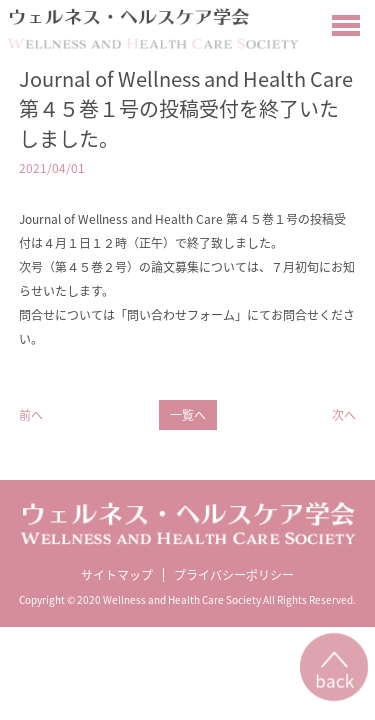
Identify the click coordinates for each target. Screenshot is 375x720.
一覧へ (188, 415)
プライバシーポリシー (234, 575)
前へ (31, 415)
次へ (344, 415)
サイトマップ (117, 575)
